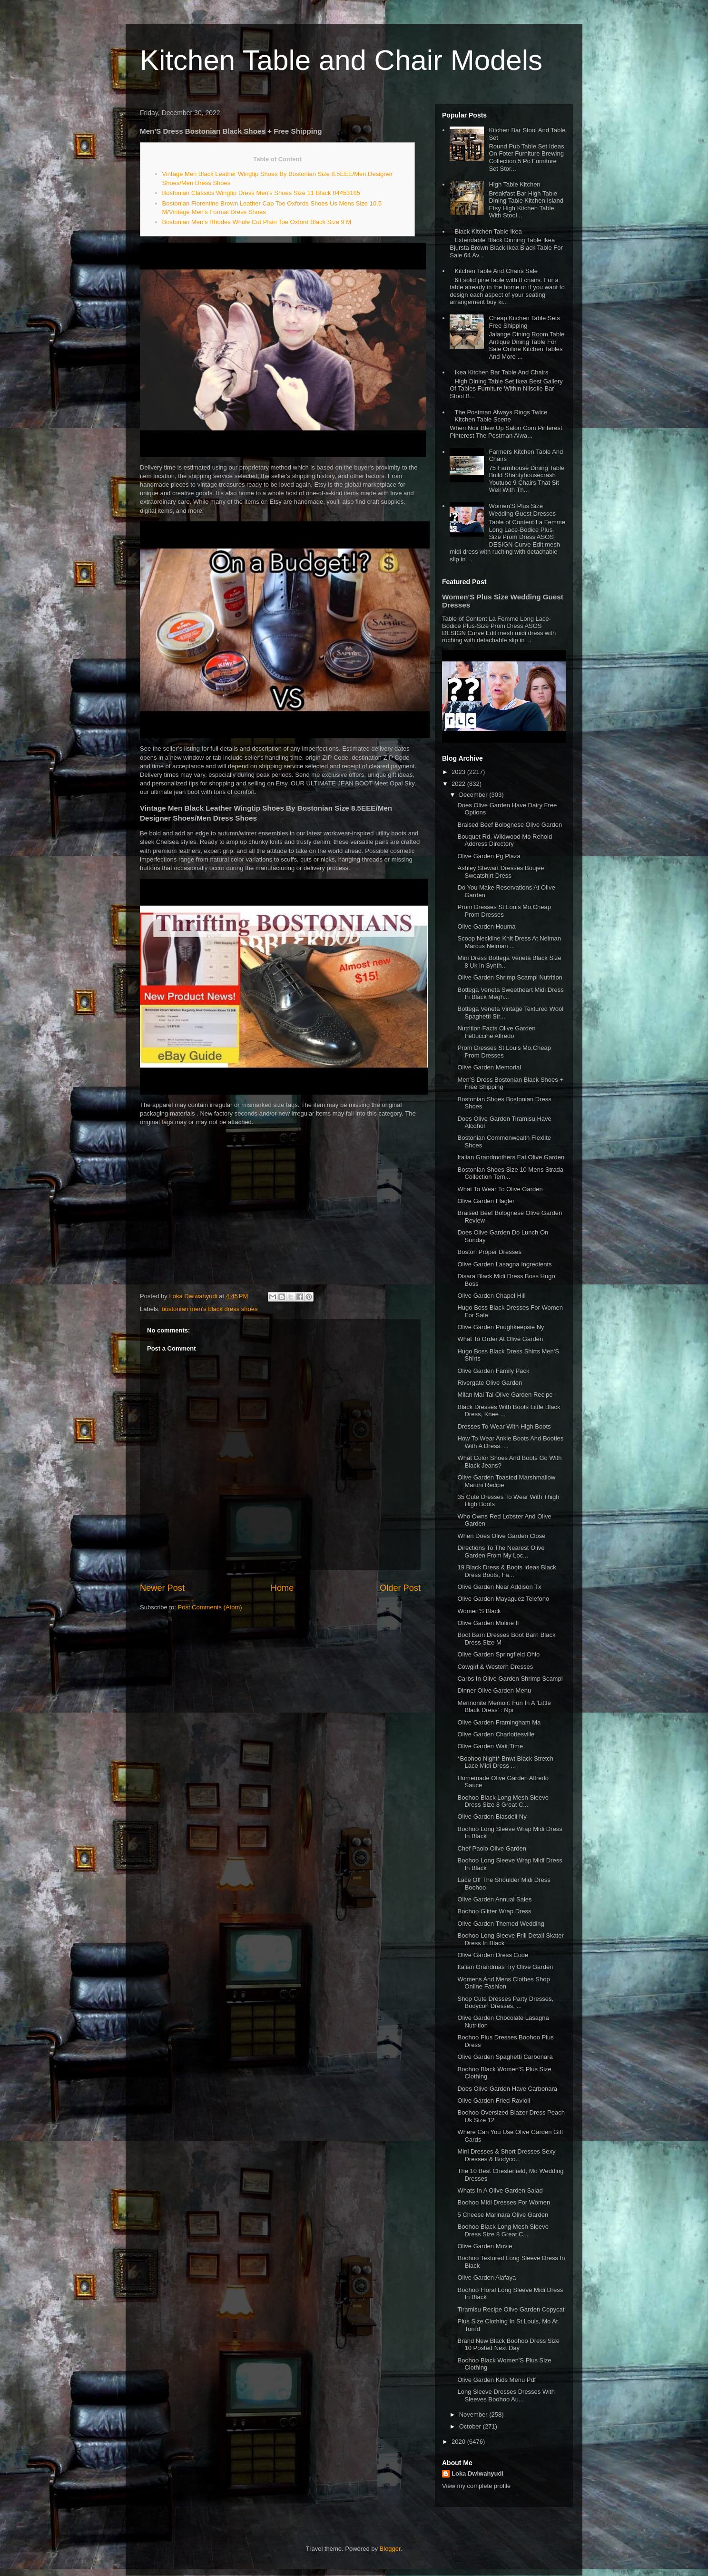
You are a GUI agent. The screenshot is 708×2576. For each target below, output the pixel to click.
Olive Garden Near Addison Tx (499, 1586)
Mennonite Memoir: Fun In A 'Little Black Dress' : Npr (504, 1706)
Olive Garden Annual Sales (494, 1899)
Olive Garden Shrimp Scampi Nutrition (509, 977)
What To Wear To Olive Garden (499, 1189)
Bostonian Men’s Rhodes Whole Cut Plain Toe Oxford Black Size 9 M (257, 221)
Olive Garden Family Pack (493, 1370)
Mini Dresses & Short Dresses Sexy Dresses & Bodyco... (506, 2155)
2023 (459, 771)
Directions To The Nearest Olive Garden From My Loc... (500, 1551)
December (474, 794)
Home (282, 1588)
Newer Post (162, 1588)
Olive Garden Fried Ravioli (493, 2100)
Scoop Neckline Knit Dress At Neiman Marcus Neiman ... (508, 942)
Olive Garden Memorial (489, 1067)
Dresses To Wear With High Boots (504, 1426)
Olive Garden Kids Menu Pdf (496, 2379)
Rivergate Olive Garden (489, 1382)
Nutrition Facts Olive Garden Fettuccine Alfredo (496, 1032)
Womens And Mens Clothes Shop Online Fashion (503, 1983)
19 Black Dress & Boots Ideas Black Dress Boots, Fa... (506, 1571)
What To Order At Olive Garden (500, 1338)
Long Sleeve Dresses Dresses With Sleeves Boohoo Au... (505, 2395)
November (474, 2414)
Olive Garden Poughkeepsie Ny (500, 1327)
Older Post (400, 1588)
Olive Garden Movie (484, 2246)
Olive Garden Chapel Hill (491, 1295)
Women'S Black (479, 1611)
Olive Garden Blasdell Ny (491, 1816)
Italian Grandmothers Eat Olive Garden (510, 1157)
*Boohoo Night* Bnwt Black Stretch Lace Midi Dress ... (505, 1762)
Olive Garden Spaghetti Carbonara (504, 2056)
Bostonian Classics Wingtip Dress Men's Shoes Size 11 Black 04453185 (261, 192)
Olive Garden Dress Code (492, 1955)
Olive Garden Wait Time (490, 1746)
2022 (459, 783)
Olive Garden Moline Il (488, 1622)
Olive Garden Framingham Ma (499, 1722)
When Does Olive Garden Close (501, 1535)
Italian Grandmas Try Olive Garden (505, 1966)
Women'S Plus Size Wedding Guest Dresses (522, 509)
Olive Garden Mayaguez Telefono (503, 1598)
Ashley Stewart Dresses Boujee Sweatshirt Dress (500, 871)
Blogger (390, 2548)
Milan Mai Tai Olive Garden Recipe (504, 1394)
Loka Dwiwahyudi (477, 2473)
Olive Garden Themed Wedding (500, 1923)
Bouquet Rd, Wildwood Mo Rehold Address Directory (504, 840)
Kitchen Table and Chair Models (341, 60)
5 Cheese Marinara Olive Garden (502, 2214)
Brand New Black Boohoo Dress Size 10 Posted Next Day (508, 2344)
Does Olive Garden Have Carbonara (507, 2088)
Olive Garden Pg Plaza (488, 856)
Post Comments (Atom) (210, 1607)
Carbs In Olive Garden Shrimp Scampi (509, 1678)
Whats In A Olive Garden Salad (499, 2190)
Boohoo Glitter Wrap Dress (494, 1911)
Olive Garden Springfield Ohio (498, 1654)
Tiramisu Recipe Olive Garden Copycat (510, 2309)
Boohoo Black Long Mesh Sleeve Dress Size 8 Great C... (503, 1801)
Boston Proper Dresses (489, 1251)
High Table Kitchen (514, 184)
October (471, 2426)
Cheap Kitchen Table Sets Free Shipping (524, 321)
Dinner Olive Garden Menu (494, 1690)
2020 (459, 2441)
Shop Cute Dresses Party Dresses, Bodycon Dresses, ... (505, 2002)
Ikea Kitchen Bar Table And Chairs (501, 372)
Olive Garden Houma (486, 926)
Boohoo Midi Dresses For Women (503, 2202)
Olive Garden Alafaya (486, 2277)
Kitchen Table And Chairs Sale (496, 270)
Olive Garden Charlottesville (495, 1734)
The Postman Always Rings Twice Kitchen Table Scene (500, 416)
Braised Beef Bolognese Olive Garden (509, 824)
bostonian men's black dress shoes (210, 1308)
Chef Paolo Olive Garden (491, 1848)
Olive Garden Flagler (485, 1201)
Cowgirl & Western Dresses (495, 1666)
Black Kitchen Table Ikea (487, 231)
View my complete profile (476, 2485)
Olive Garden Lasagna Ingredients (504, 1264)
